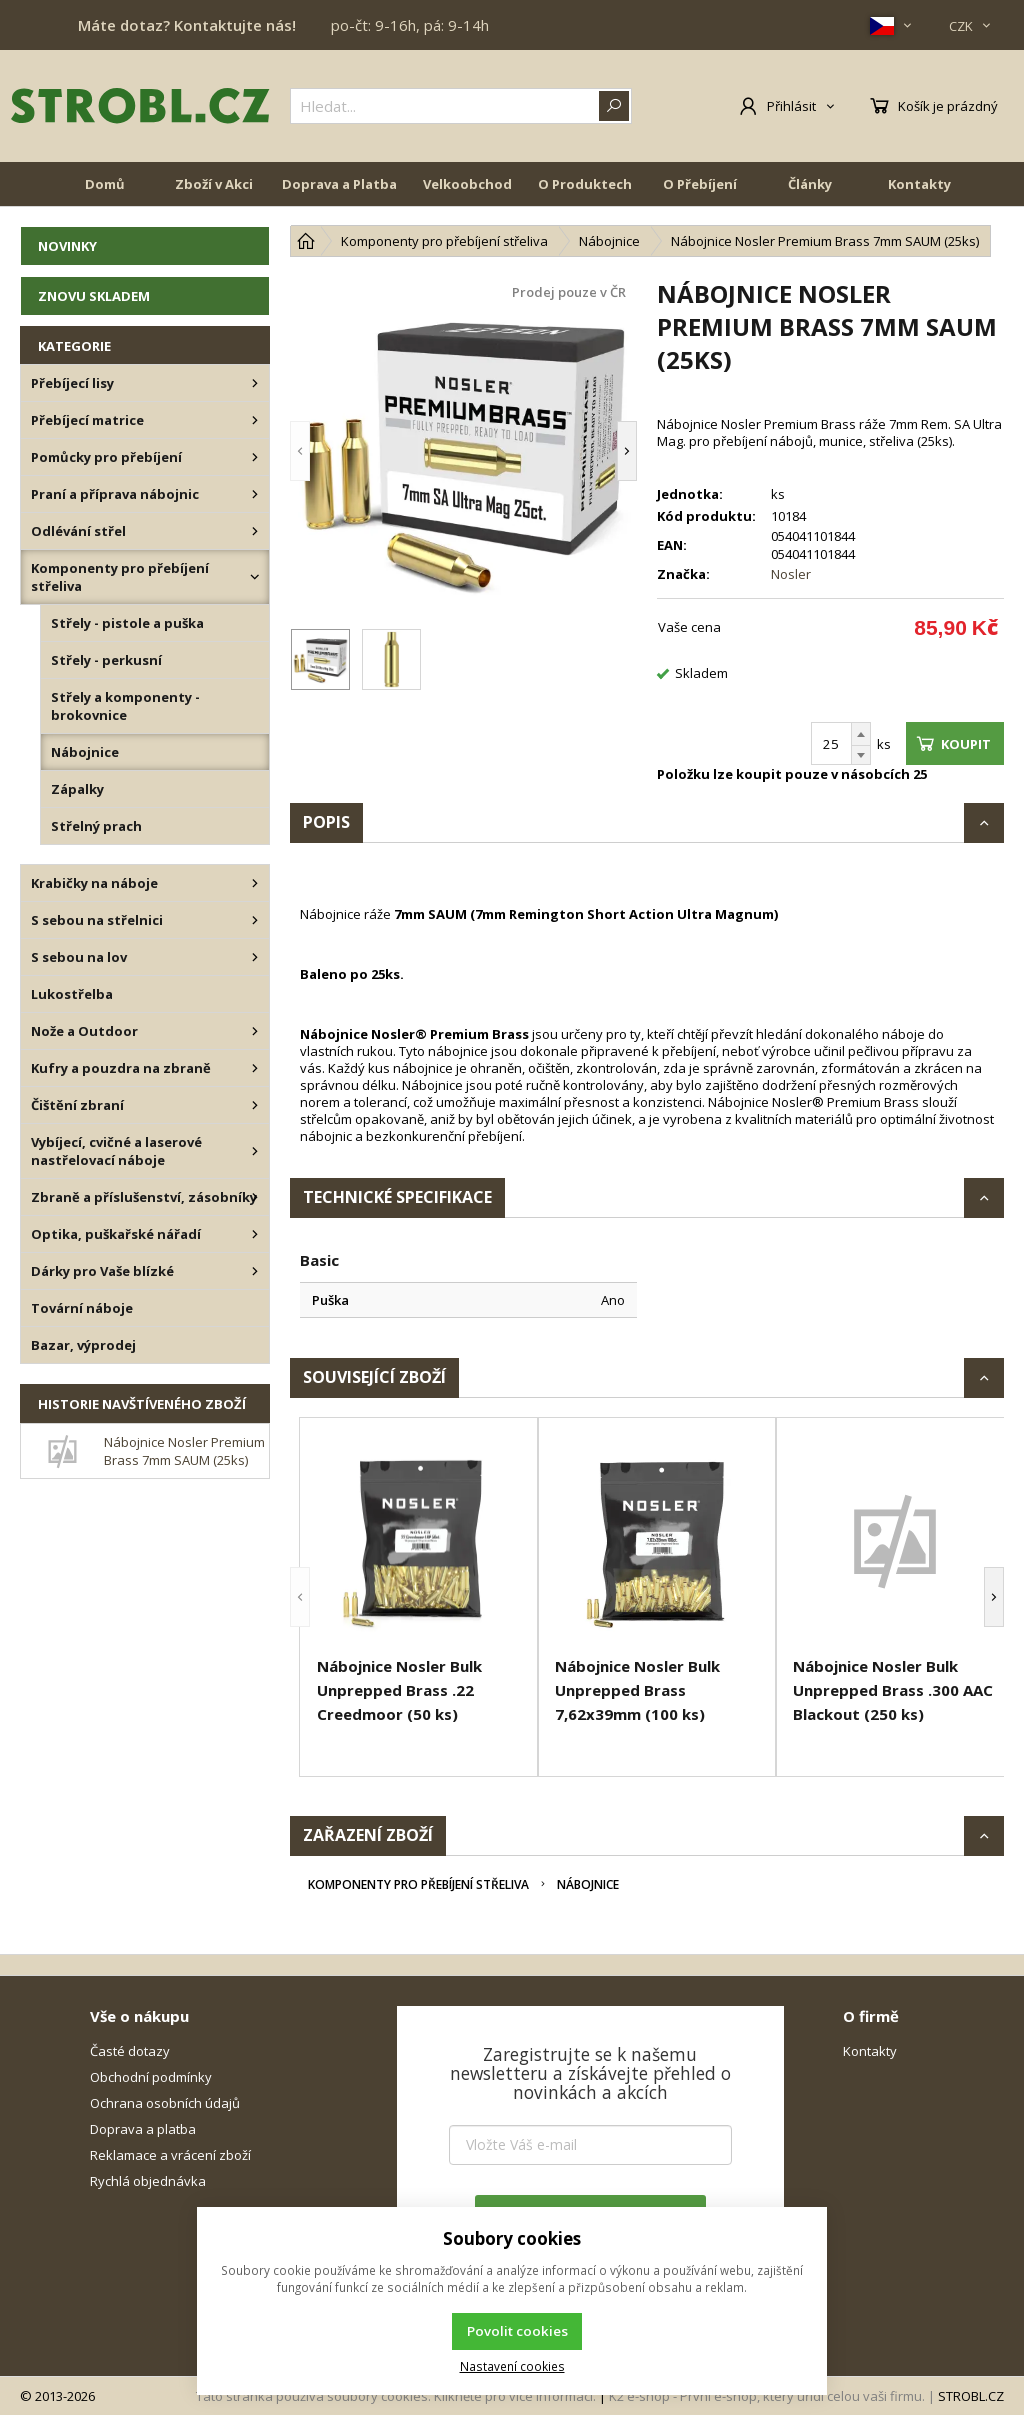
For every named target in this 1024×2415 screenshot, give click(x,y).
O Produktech (585, 192)
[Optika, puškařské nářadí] (255, 1234)
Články (810, 192)
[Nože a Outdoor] (255, 1031)
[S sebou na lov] (255, 957)
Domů (105, 192)
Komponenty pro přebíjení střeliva (418, 1884)
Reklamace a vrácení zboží (170, 2155)
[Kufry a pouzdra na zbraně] (255, 1068)
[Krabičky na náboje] (255, 883)
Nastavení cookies (512, 2366)
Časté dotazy (130, 2051)
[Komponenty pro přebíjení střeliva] (255, 577)
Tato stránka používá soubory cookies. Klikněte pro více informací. (396, 2396)
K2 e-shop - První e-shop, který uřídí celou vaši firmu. (767, 2396)
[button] (300, 450)
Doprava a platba (143, 2129)
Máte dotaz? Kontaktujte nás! (187, 25)
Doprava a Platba (339, 192)
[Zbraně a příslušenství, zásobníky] (255, 1197)
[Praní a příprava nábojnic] (255, 494)
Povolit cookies (517, 2331)
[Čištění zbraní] (255, 1105)
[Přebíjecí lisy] (255, 383)
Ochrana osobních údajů (165, 2103)
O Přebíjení (700, 192)
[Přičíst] (861, 734)
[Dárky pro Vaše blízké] (255, 1271)
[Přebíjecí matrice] (255, 420)
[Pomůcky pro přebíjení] (255, 457)
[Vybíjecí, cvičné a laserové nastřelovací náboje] (255, 1151)
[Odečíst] (861, 755)
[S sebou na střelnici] (255, 920)
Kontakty (919, 192)
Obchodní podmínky (151, 2077)
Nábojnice (588, 1884)
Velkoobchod (467, 192)
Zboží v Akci (214, 192)
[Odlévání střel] (255, 531)
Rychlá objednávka (148, 2181)
